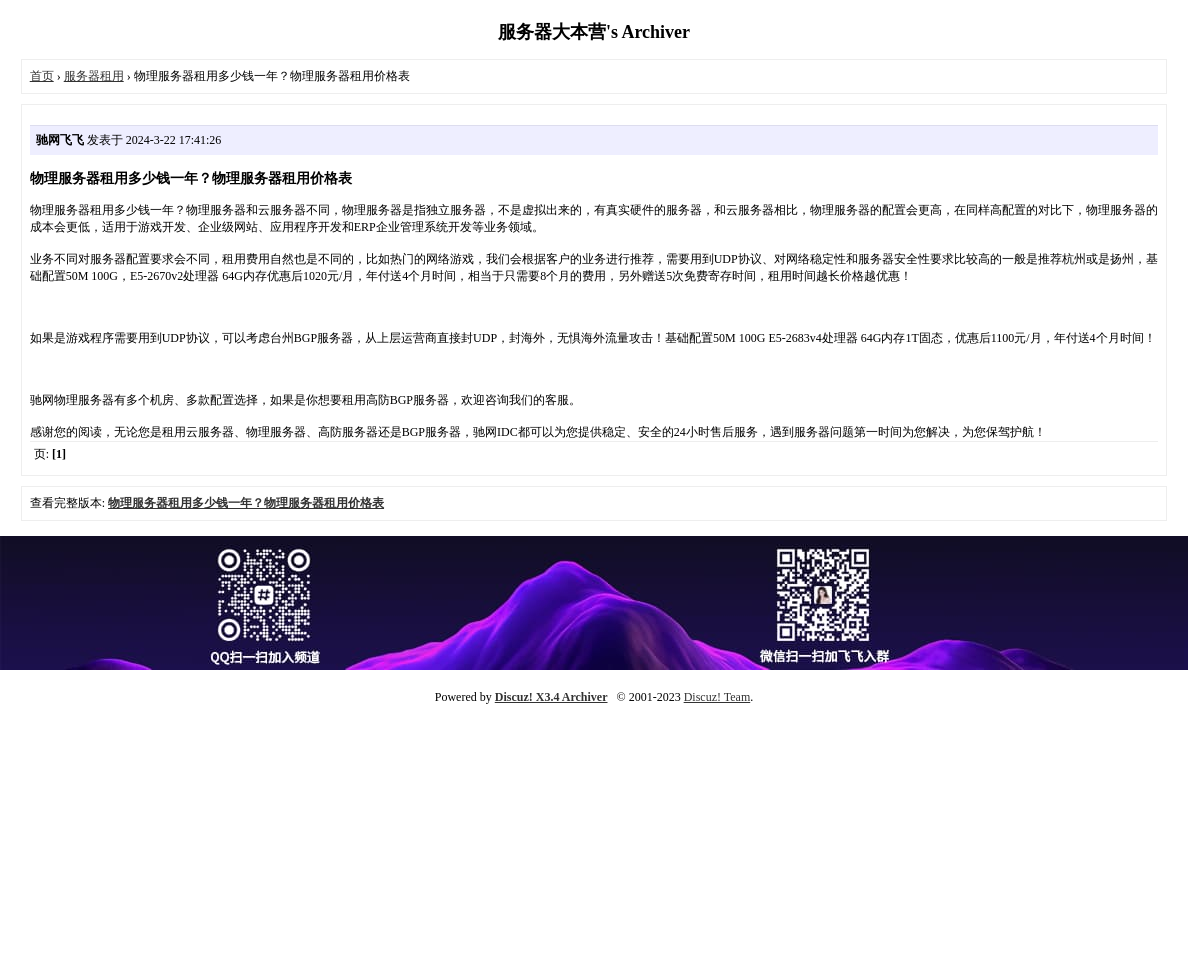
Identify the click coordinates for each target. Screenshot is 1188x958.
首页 (42, 76)
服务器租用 (94, 76)
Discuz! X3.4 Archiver (551, 697)
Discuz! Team (717, 697)
